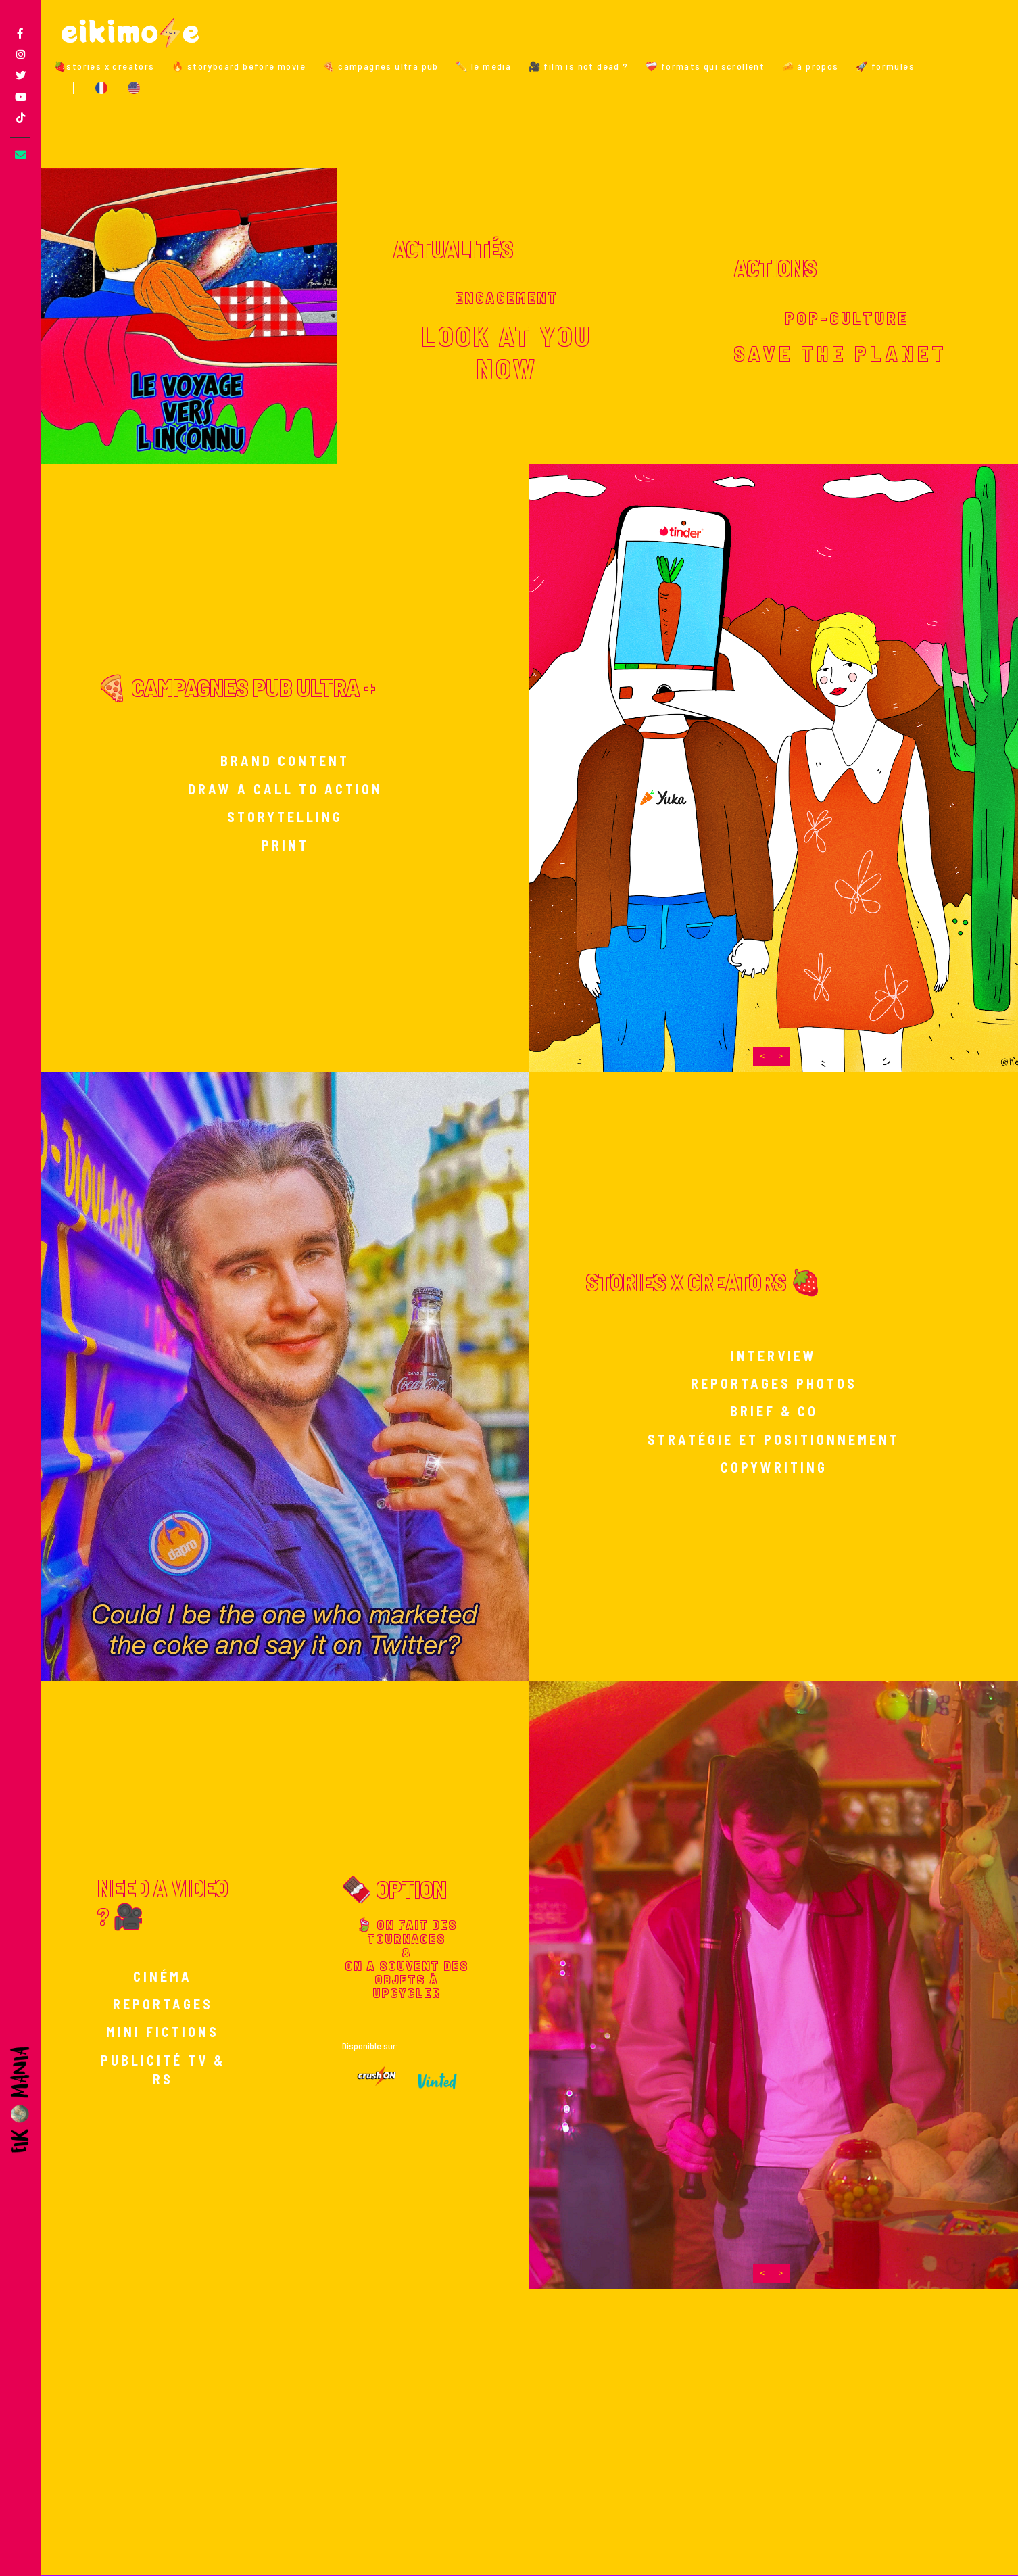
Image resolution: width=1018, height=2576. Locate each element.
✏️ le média (483, 66)
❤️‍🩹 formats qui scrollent (705, 66)
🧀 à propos (810, 66)
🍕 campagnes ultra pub (380, 66)
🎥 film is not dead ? (579, 66)
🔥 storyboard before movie (239, 66)
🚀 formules (885, 66)
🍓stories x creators (104, 66)
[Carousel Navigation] (771, 1056)
